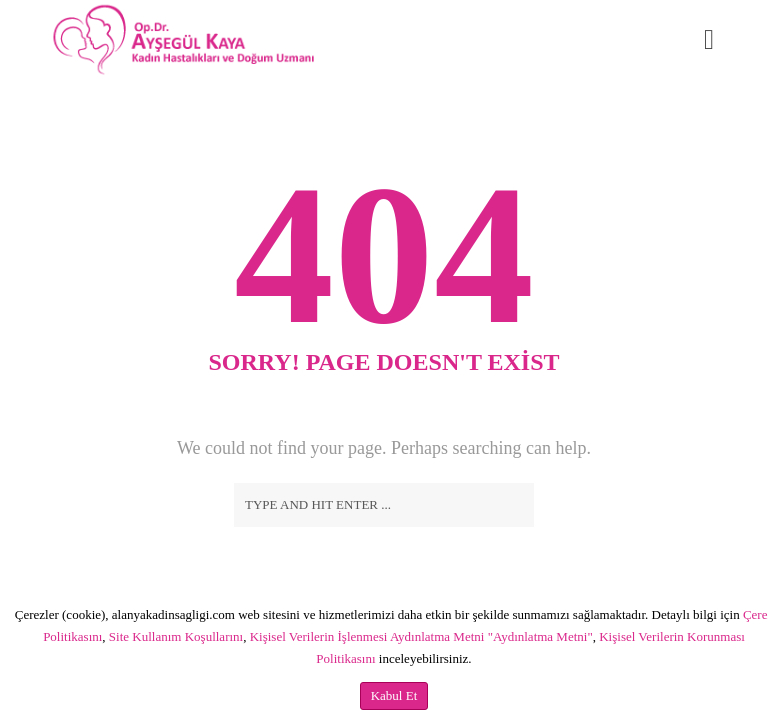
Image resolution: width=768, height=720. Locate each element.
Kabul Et (394, 695)
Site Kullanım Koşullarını (176, 636)
